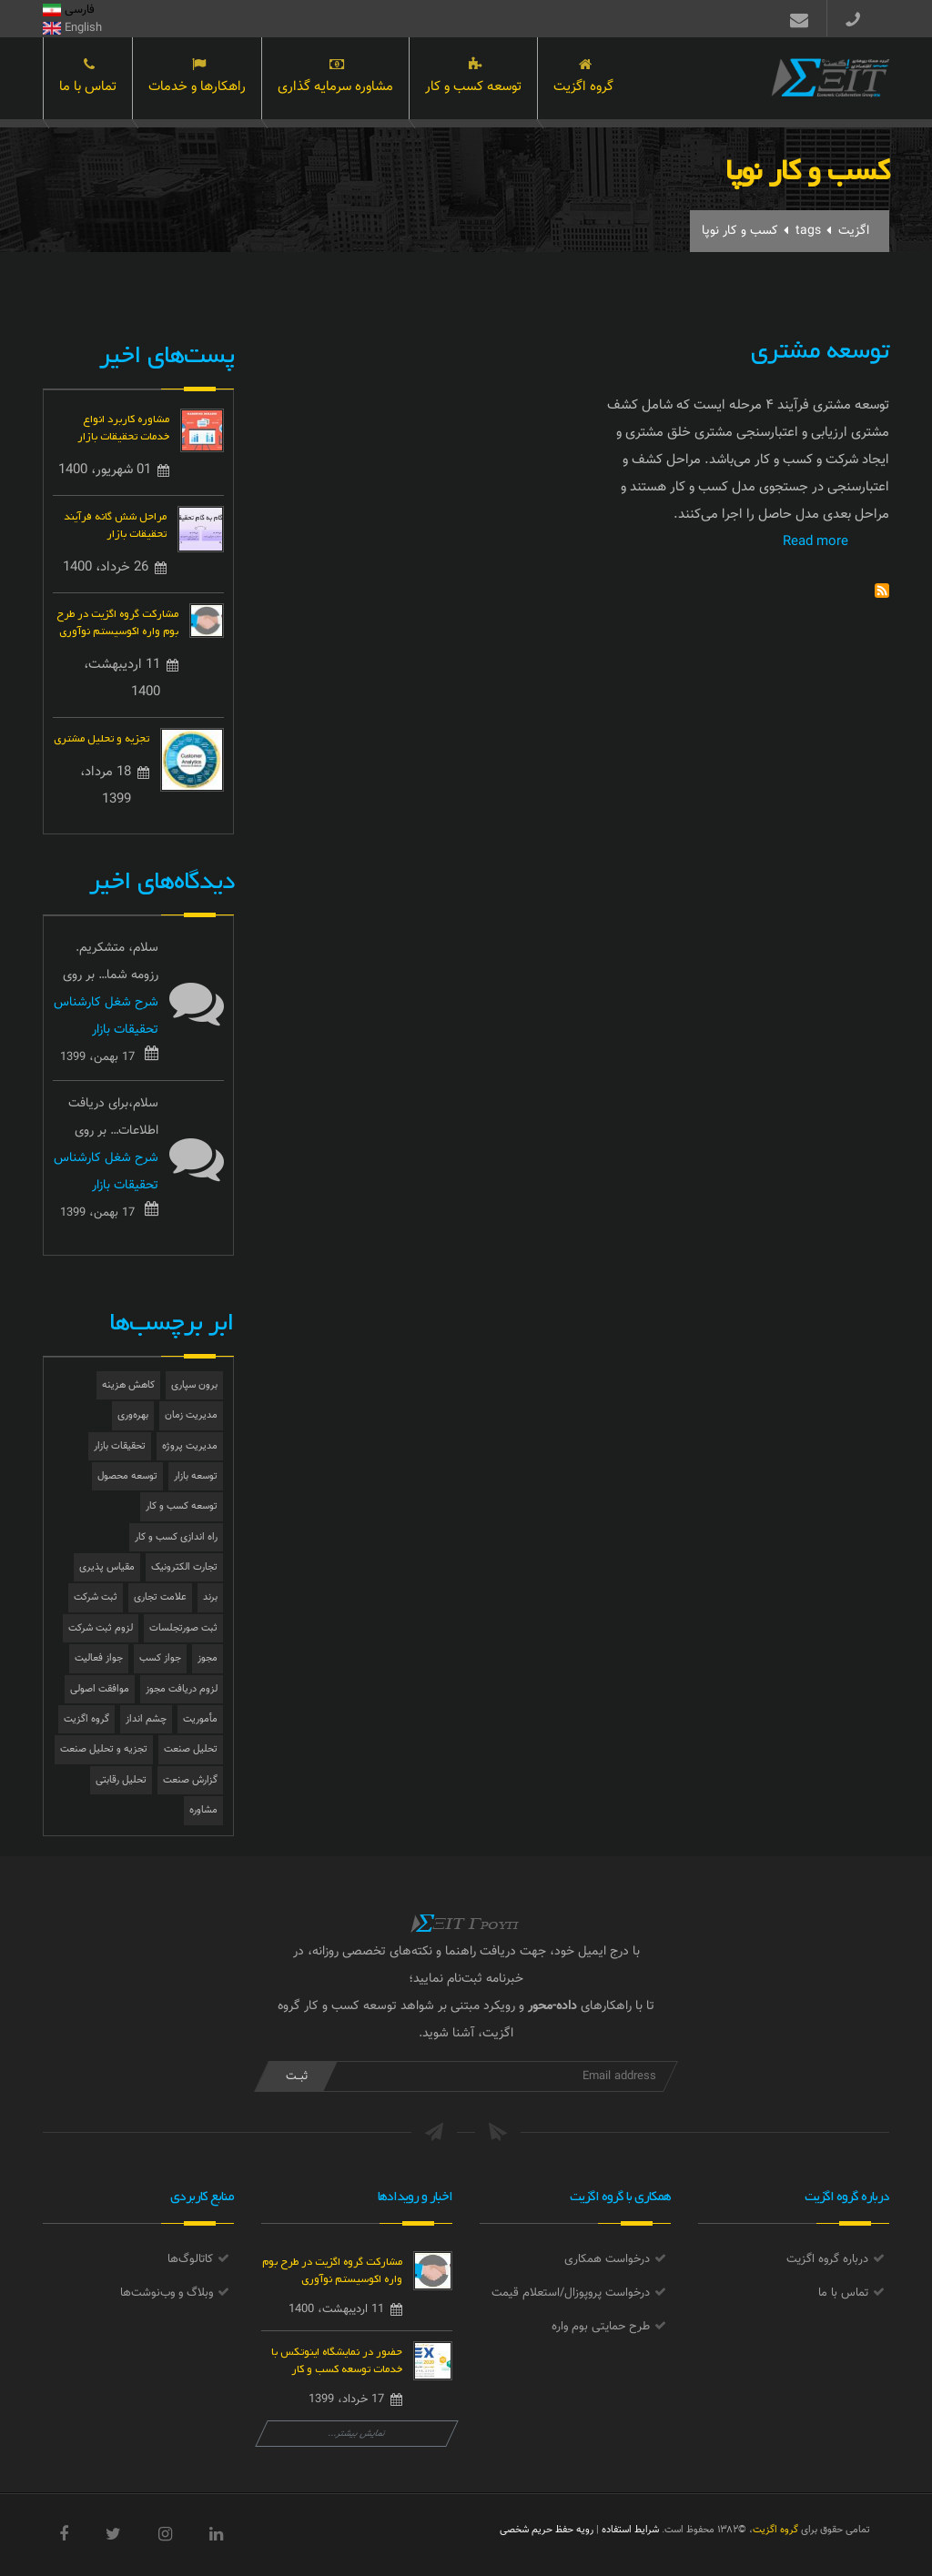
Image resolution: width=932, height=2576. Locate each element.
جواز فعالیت (99, 1658)
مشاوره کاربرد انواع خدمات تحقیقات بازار (123, 426)
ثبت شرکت (95, 1597)
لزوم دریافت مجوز (182, 1689)
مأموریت (200, 1719)
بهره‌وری (132, 1415)
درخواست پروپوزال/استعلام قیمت (570, 2293)
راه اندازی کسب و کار (176, 1537)
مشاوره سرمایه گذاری (335, 80)
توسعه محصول (127, 1476)
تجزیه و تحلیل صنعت (103, 1749)
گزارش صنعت (190, 1780)
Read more (815, 541)
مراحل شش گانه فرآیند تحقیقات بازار (115, 523)
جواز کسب (160, 1658)
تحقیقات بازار (120, 1446)
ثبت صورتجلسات (183, 1628)
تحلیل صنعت (191, 1749)
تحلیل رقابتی (121, 1780)
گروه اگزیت (583, 80)
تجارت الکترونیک (184, 1567)
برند (210, 1597)
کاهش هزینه (128, 1385)
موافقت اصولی (99, 1689)
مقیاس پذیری (107, 1567)
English (72, 28)
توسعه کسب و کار (473, 80)
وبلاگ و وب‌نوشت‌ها (166, 2293)
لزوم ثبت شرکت (100, 1628)
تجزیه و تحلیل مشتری (101, 736)
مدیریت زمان (191, 1415)
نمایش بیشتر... (357, 2433)
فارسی (69, 10)
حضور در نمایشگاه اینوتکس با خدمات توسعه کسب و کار (336, 2358)
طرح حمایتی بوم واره (601, 2327)
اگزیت (853, 231)
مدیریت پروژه (190, 1446)
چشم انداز (146, 1719)
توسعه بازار (196, 1476)
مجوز (208, 1658)
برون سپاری (194, 1385)
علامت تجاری (160, 1597)
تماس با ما (87, 80)
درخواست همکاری (607, 2259)
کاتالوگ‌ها (190, 2259)
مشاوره (203, 1810)
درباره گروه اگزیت (827, 2259)
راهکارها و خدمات (197, 80)
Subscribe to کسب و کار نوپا (882, 590)
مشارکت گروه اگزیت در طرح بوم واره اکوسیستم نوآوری (117, 620)
